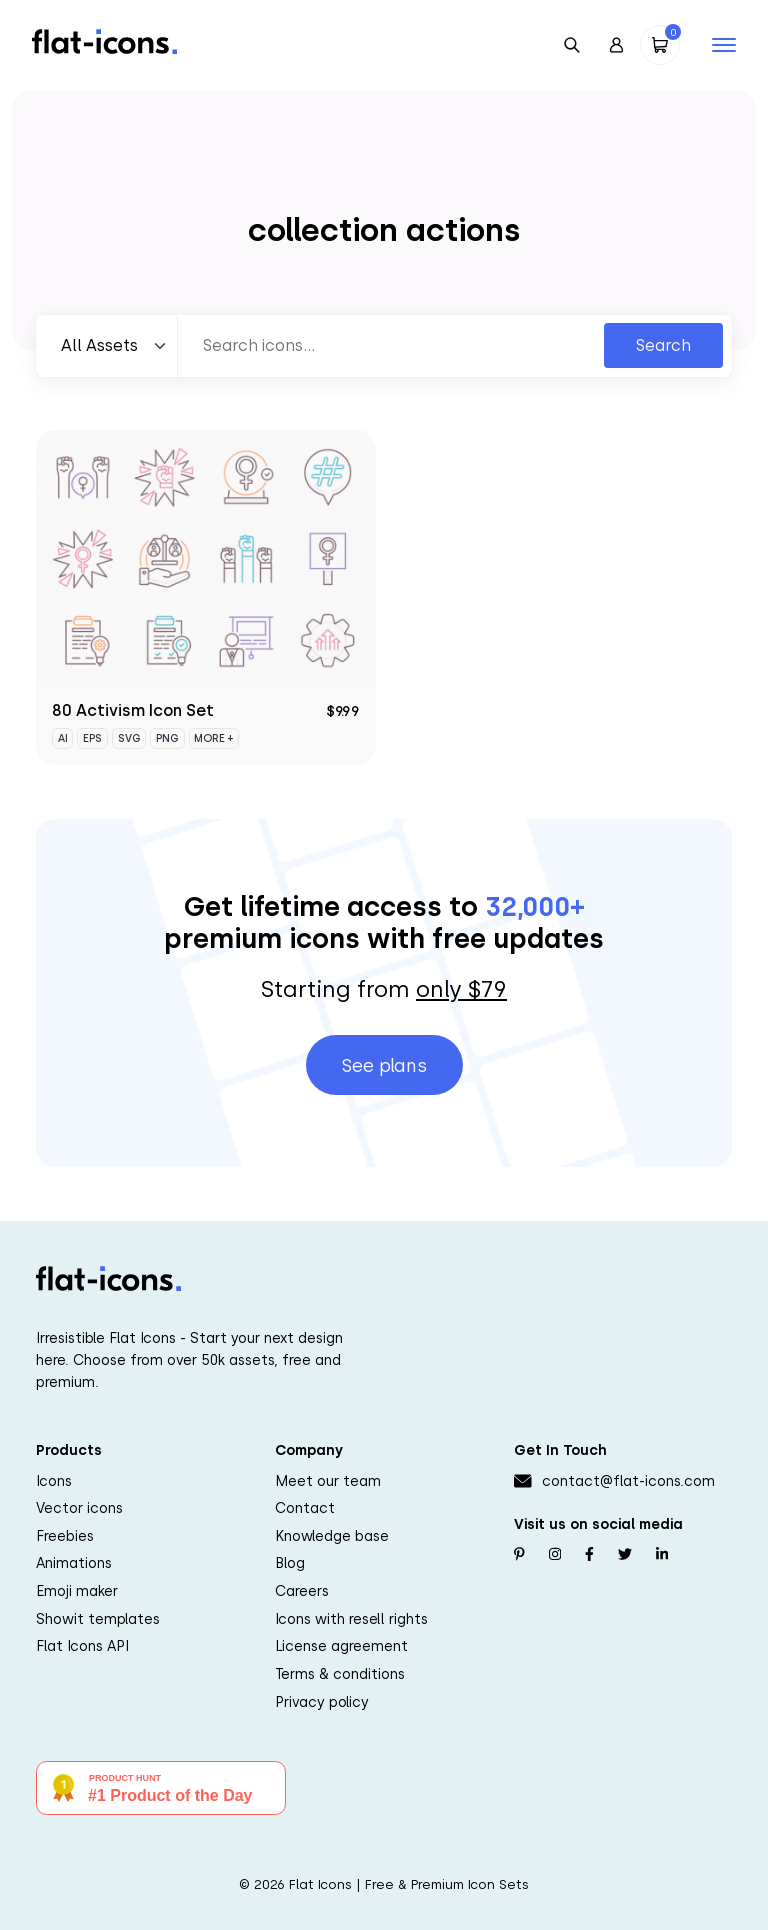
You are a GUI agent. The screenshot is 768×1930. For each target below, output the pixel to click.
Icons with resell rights (351, 1619)
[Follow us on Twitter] (625, 1555)
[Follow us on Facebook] (589, 1555)
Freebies (65, 1536)
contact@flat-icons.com (628, 1481)
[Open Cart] (660, 45)
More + (213, 738)
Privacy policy (322, 1702)
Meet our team (328, 1481)
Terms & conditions (340, 1674)
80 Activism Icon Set (133, 710)
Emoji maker (77, 1591)
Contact (305, 1508)
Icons (54, 1481)
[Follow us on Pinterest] (519, 1555)
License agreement (341, 1646)
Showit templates (98, 1619)
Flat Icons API (82, 1646)
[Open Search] (572, 45)
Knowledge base (332, 1536)
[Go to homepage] (104, 40)
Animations (74, 1563)
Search (663, 345)
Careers (302, 1591)
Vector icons (79, 1508)
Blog (290, 1563)
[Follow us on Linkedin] (662, 1555)
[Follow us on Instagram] (555, 1555)
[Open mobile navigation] (724, 45)
